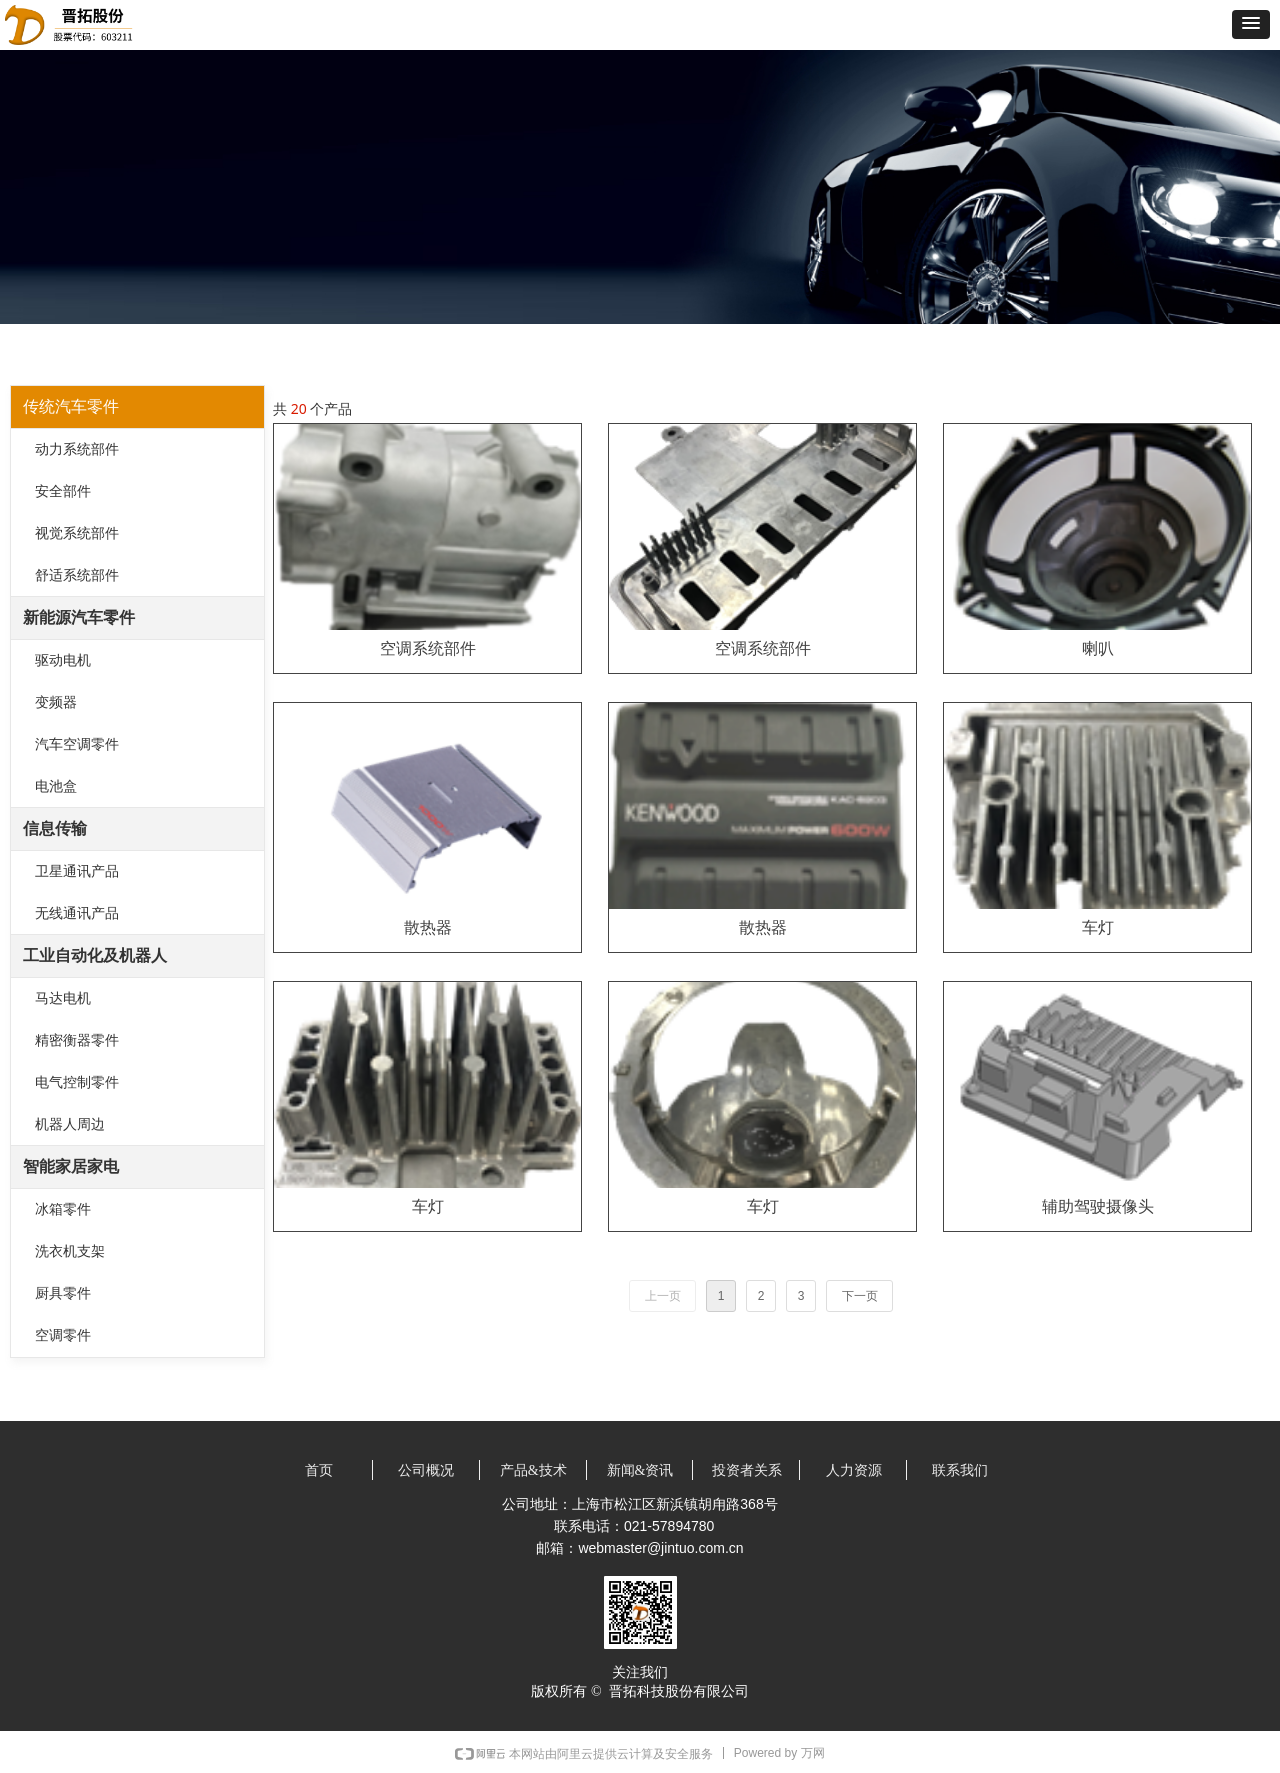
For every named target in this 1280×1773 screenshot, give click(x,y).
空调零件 (63, 1335)
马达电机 (63, 998)
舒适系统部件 (77, 575)
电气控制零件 (77, 1082)
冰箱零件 (63, 1209)
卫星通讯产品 (77, 871)
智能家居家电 (71, 1166)
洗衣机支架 (70, 1251)
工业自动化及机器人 (95, 955)
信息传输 (55, 828)
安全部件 (63, 491)
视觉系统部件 (77, 533)
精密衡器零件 (77, 1040)
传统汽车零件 (71, 406)
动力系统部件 (77, 449)
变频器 (56, 702)
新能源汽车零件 (79, 617)
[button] (1251, 24)
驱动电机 (63, 660)
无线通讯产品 (77, 913)
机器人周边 (70, 1124)
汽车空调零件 (77, 744)
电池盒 (56, 786)
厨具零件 (63, 1293)
